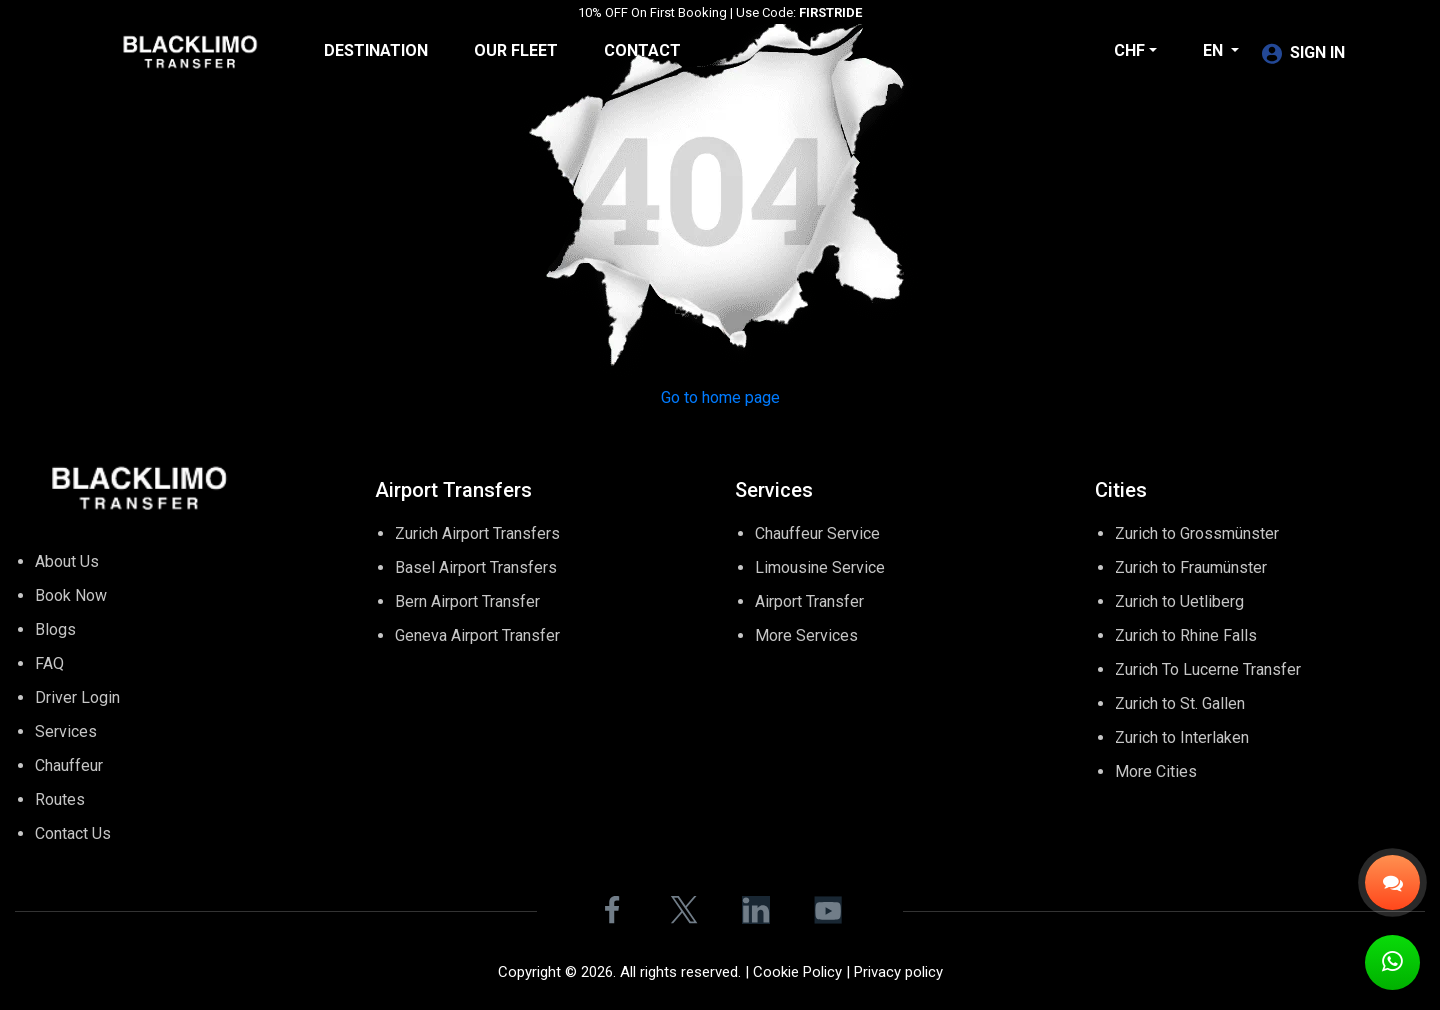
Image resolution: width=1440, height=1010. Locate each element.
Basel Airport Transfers (476, 567)
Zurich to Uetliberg (1179, 601)
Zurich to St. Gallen (1180, 703)
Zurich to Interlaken (1182, 737)
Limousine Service (820, 567)
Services (66, 731)
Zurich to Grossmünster (1197, 533)
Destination (376, 50)
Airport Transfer (809, 601)
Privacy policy (898, 972)
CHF (1129, 50)
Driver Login (77, 697)
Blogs (55, 629)
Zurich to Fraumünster (1191, 567)
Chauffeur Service (817, 533)
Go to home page (720, 397)
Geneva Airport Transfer (477, 635)
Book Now (71, 595)
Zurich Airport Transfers (477, 533)
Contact (642, 50)
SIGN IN (1303, 52)
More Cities (1156, 771)
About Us (67, 561)
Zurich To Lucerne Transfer (1208, 669)
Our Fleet (516, 50)
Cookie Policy (797, 972)
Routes (60, 799)
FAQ (49, 663)
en (1215, 50)
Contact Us (73, 833)
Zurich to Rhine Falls (1186, 635)
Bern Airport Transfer (467, 601)
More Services (806, 635)
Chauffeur (69, 765)
